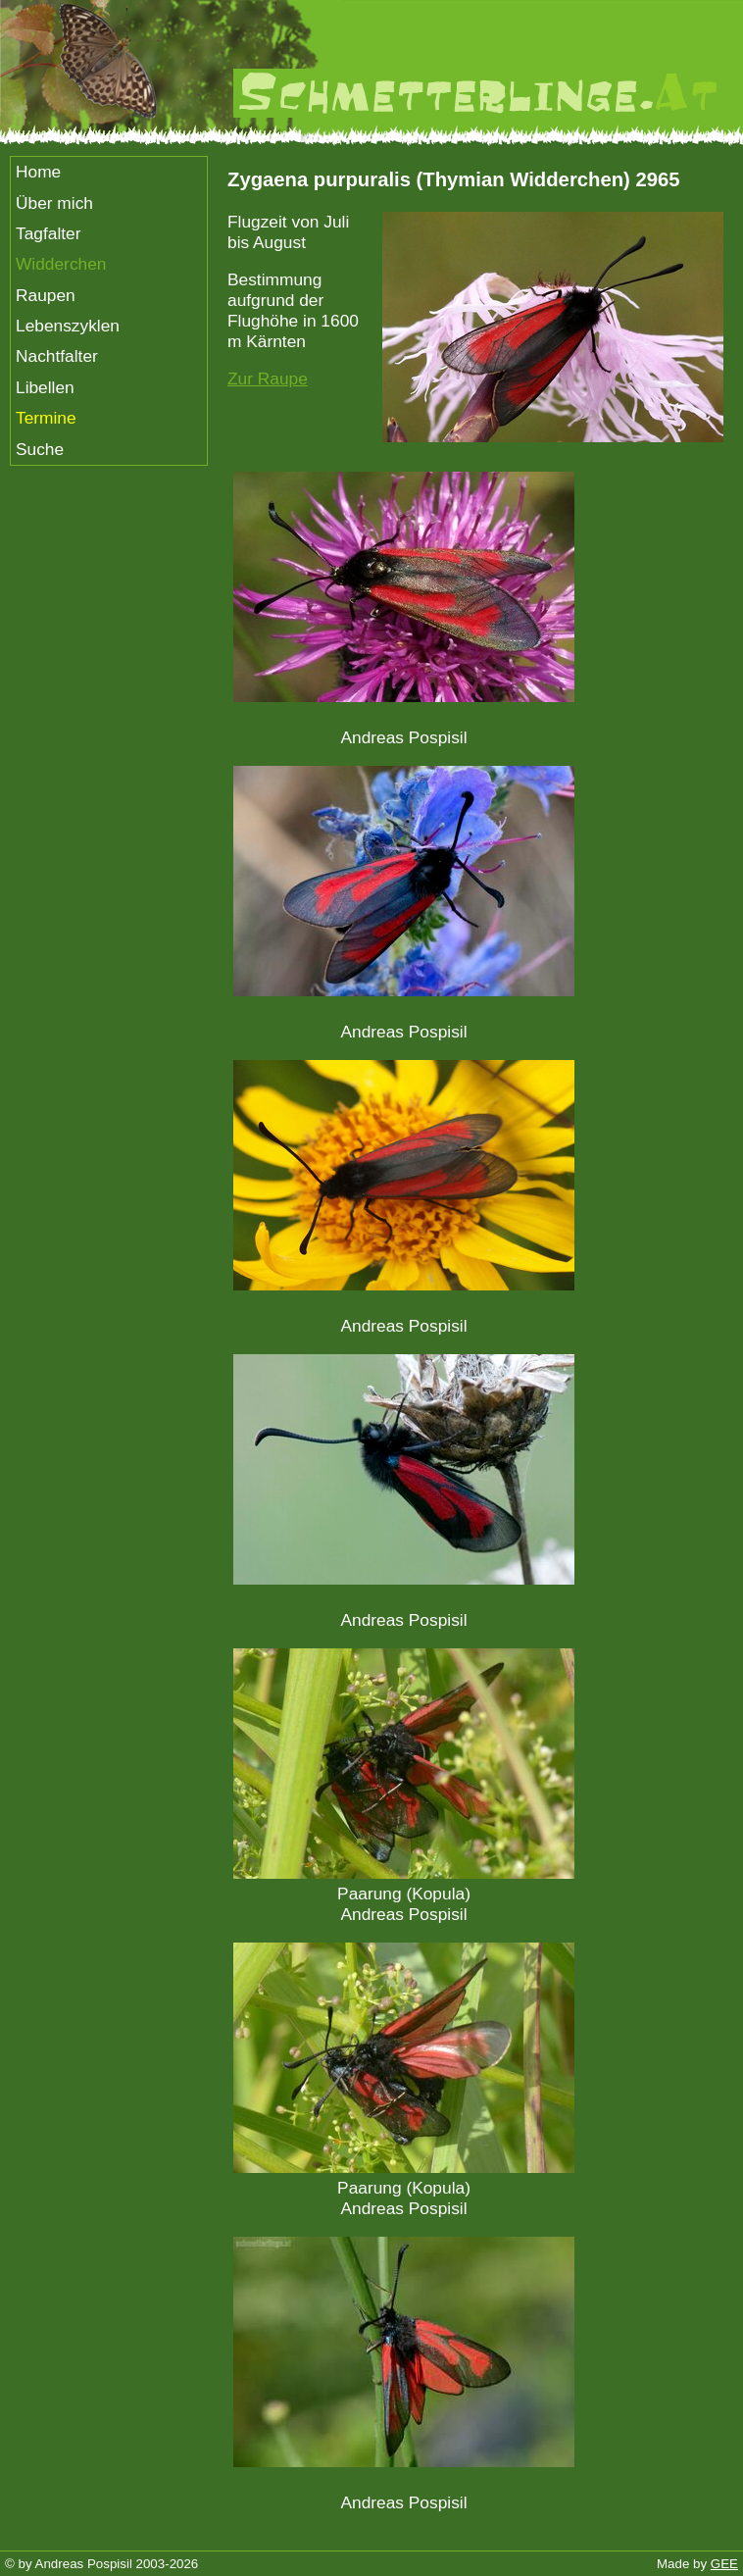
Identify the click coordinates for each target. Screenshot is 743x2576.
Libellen (45, 387)
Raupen (45, 295)
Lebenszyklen (68, 325)
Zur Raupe (267, 378)
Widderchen (61, 264)
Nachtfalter (57, 356)
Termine (46, 418)
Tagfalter (48, 233)
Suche (40, 449)
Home (38, 171)
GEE (724, 2563)
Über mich (54, 203)
